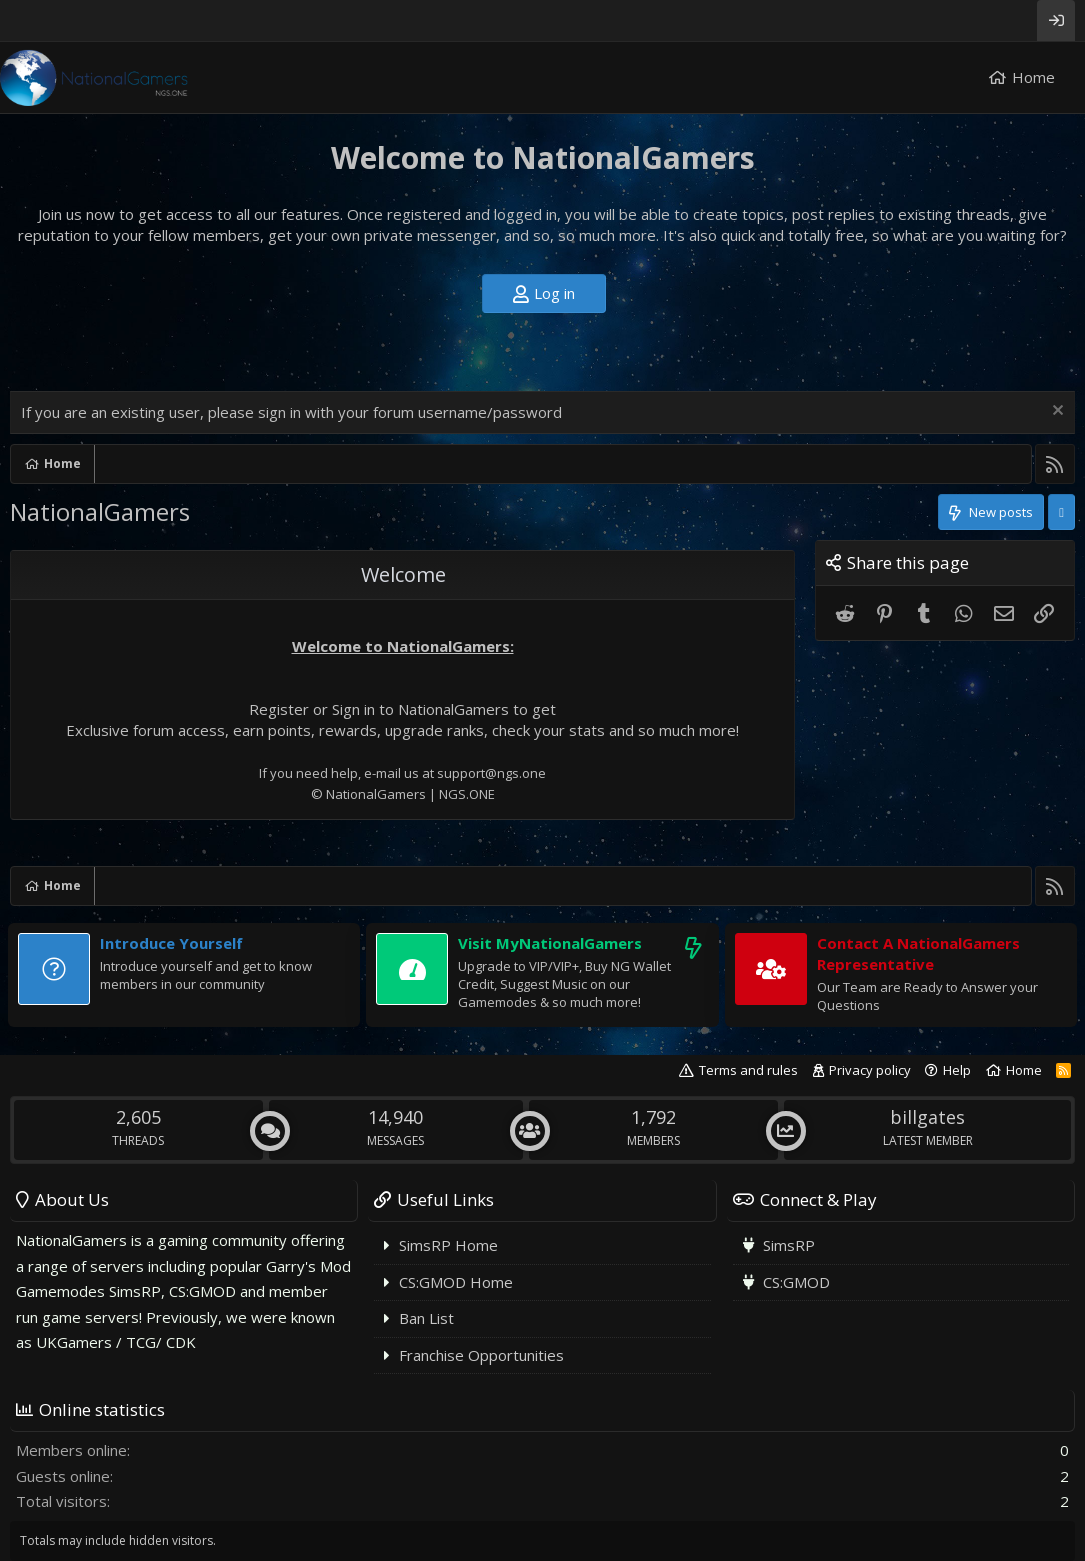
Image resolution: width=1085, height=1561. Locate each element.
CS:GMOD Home (456, 1282)
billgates (927, 1117)
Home (1033, 77)
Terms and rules (748, 1070)
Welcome (403, 574)
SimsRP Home (448, 1245)
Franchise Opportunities (481, 1355)
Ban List (426, 1318)
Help (957, 1070)
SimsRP (789, 1245)
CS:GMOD (796, 1282)
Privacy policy (870, 1070)
